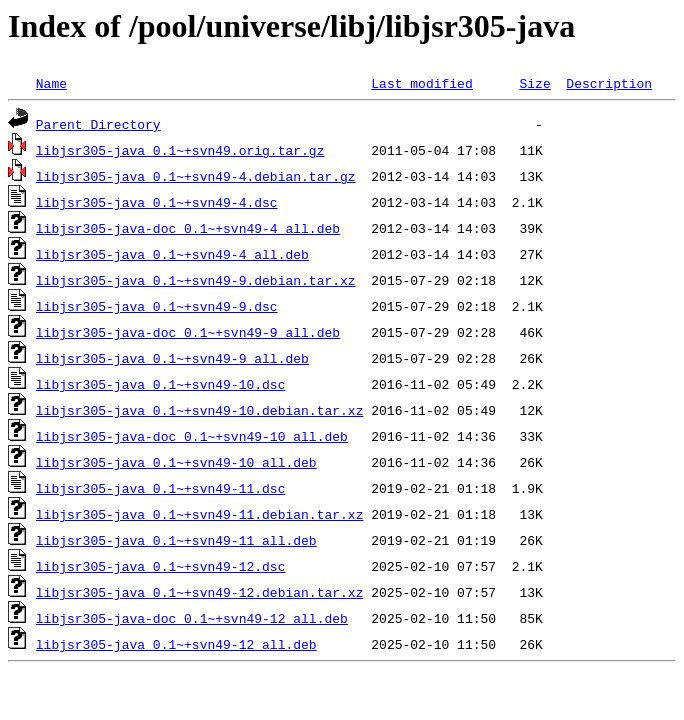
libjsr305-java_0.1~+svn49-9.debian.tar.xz (196, 280)
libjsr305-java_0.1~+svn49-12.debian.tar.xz (200, 592)
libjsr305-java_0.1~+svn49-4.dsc (157, 202)
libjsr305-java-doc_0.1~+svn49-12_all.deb (192, 618)
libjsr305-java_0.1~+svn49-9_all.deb (172, 358)
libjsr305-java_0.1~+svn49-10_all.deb (176, 462)
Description (609, 83)
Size (534, 83)
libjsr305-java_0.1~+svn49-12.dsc (161, 566)
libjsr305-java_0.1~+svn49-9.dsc (157, 306)
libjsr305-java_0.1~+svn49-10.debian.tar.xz (200, 410)
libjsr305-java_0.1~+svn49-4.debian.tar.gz (196, 176)
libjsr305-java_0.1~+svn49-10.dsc (161, 384)
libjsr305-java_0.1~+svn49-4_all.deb (172, 254)
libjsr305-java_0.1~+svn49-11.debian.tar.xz (200, 514)
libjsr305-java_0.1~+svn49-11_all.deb (176, 540)
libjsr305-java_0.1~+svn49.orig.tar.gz (180, 150)
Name (51, 83)
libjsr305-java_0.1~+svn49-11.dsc (161, 488)
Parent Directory (98, 124)
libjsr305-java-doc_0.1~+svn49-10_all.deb (192, 436)
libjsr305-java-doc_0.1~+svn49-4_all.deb (188, 228)
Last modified (421, 83)
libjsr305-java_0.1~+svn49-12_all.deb (176, 644)
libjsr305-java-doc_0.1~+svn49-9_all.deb (188, 332)
